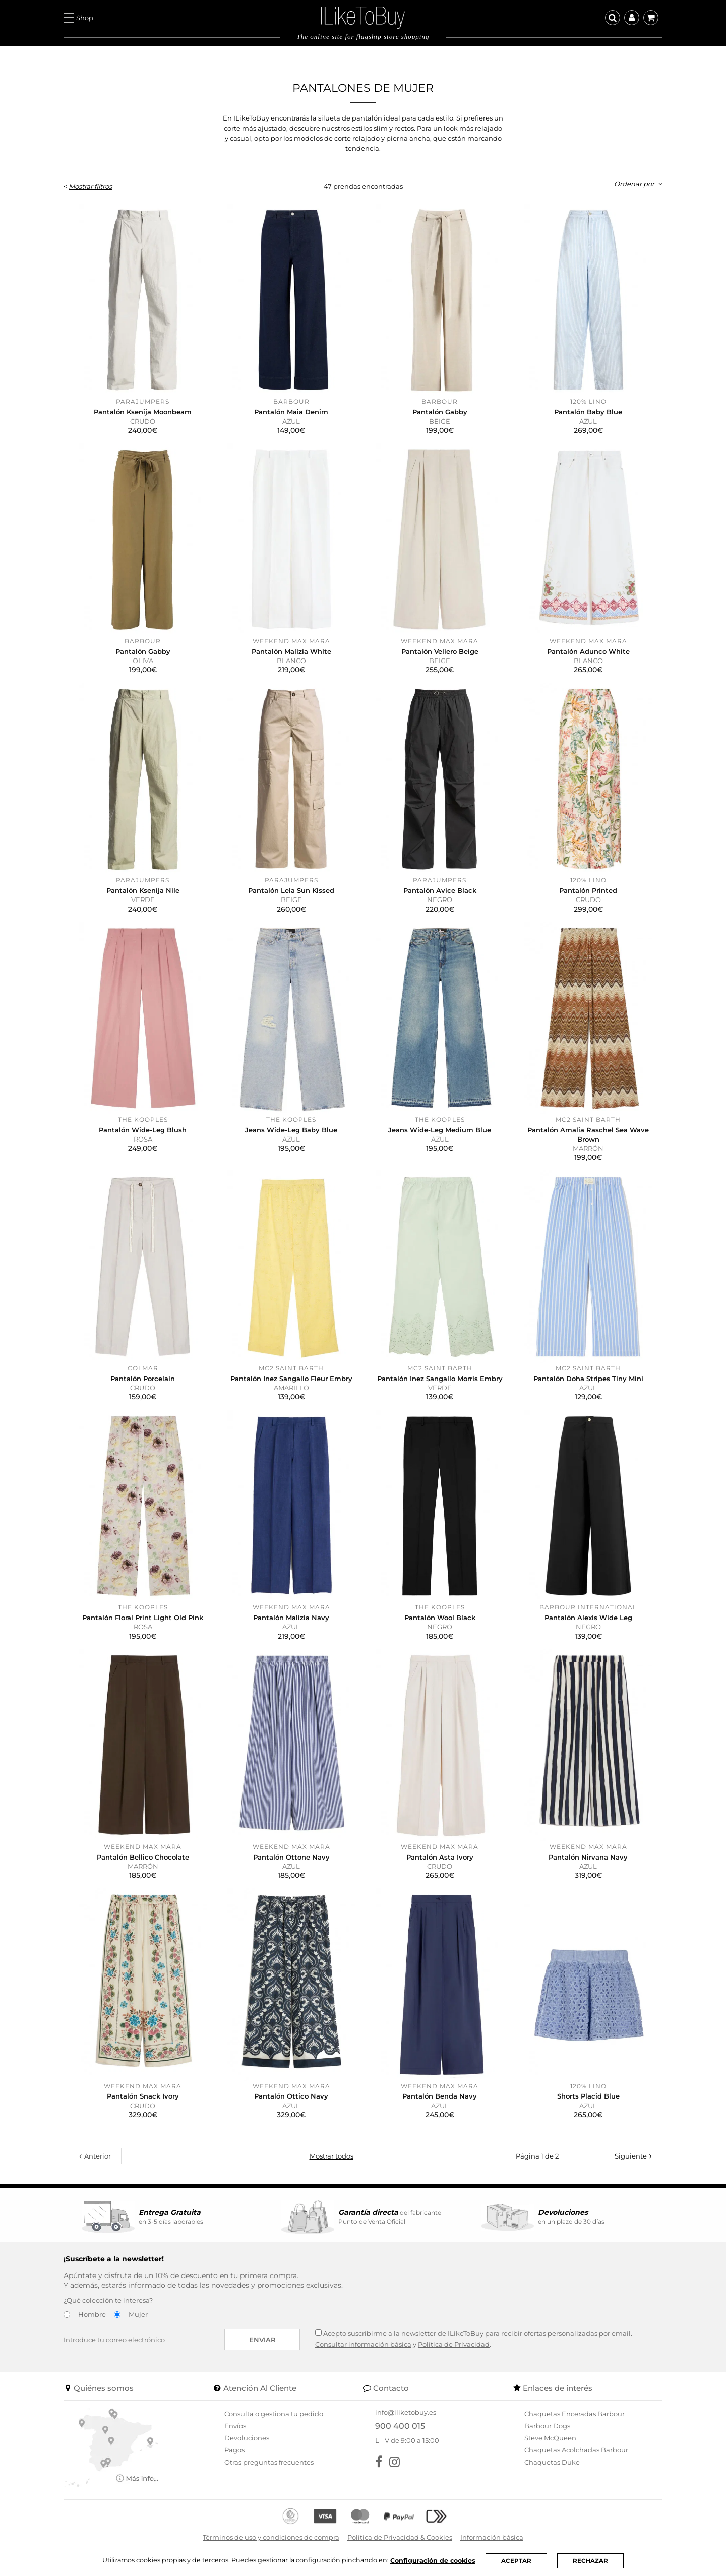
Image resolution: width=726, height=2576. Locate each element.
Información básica (491, 2537)
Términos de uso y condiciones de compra (271, 2537)
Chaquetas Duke (552, 2462)
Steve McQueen (550, 2438)
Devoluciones (246, 2438)
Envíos (235, 2426)
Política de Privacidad (454, 2344)
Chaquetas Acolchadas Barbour (576, 2450)
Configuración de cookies (434, 2560)
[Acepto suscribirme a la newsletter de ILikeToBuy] (318, 2332)
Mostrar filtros (90, 186)
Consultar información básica (363, 2344)
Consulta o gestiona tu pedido (273, 2414)
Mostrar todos (331, 2156)
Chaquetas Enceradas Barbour (574, 2414)
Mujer (138, 2314)
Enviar (262, 2339)
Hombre (92, 2314)
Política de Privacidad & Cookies (399, 2537)
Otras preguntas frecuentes (269, 2462)
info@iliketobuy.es (405, 2412)
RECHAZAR (593, 2560)
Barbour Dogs (547, 2426)
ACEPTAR (519, 2560)
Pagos (234, 2450)
